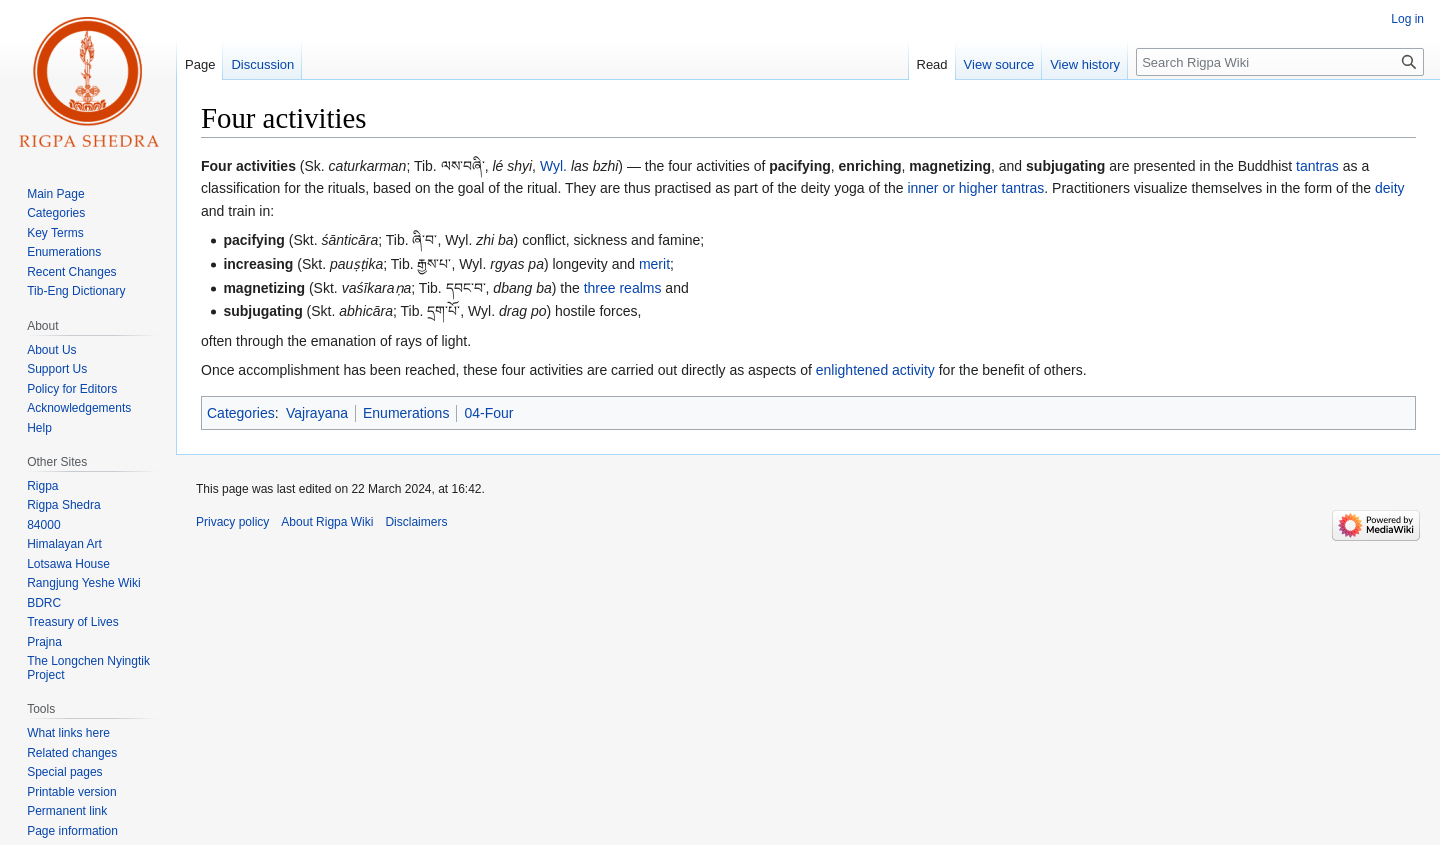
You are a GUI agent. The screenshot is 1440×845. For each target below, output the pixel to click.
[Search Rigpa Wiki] (1280, 62)
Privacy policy (232, 522)
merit (654, 264)
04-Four (488, 413)
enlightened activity (875, 370)
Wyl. (553, 166)
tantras (1317, 166)
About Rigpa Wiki (327, 522)
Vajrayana (317, 413)
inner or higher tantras (975, 188)
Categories (241, 413)
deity (1390, 188)
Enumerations (406, 413)
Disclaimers (416, 522)
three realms (623, 288)
